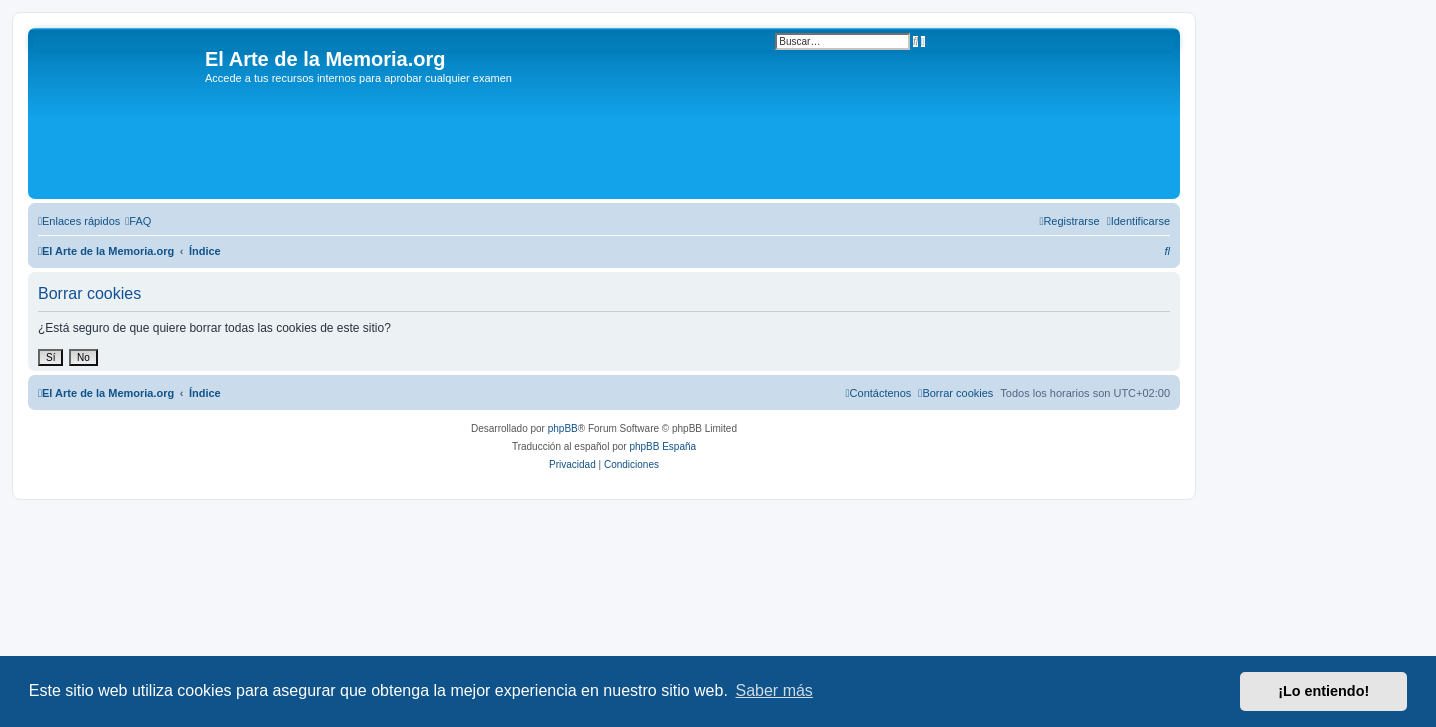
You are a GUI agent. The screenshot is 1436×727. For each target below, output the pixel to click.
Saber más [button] (774, 690)
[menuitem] (138, 221)
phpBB (563, 428)
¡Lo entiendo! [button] (1323, 691)
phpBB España (662, 446)
